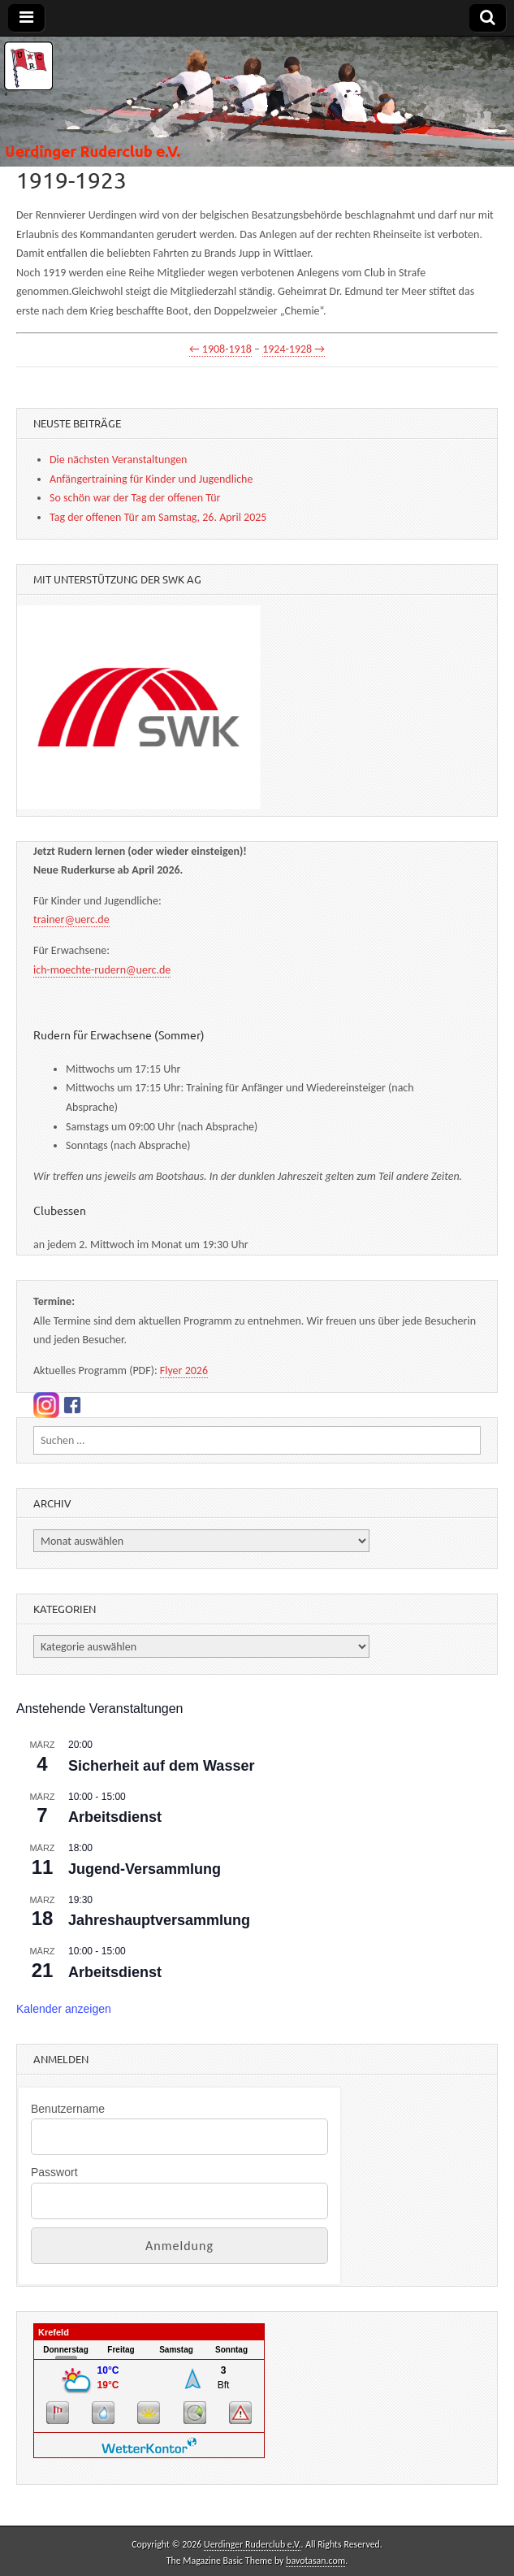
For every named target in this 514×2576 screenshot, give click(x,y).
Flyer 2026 (184, 1370)
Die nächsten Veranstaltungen (118, 459)
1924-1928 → (293, 349)
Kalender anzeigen (63, 2008)
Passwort (54, 2172)
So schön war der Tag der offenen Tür (135, 498)
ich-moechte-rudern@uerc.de (102, 970)
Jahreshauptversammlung (159, 1920)
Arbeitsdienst (115, 1817)
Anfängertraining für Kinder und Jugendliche (151, 479)
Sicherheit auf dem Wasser (161, 1766)
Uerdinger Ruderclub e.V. (252, 2544)
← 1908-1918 (220, 349)
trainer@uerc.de (71, 919)
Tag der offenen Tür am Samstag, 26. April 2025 (158, 517)
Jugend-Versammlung (144, 1869)
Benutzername (68, 2108)
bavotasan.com (315, 2560)
